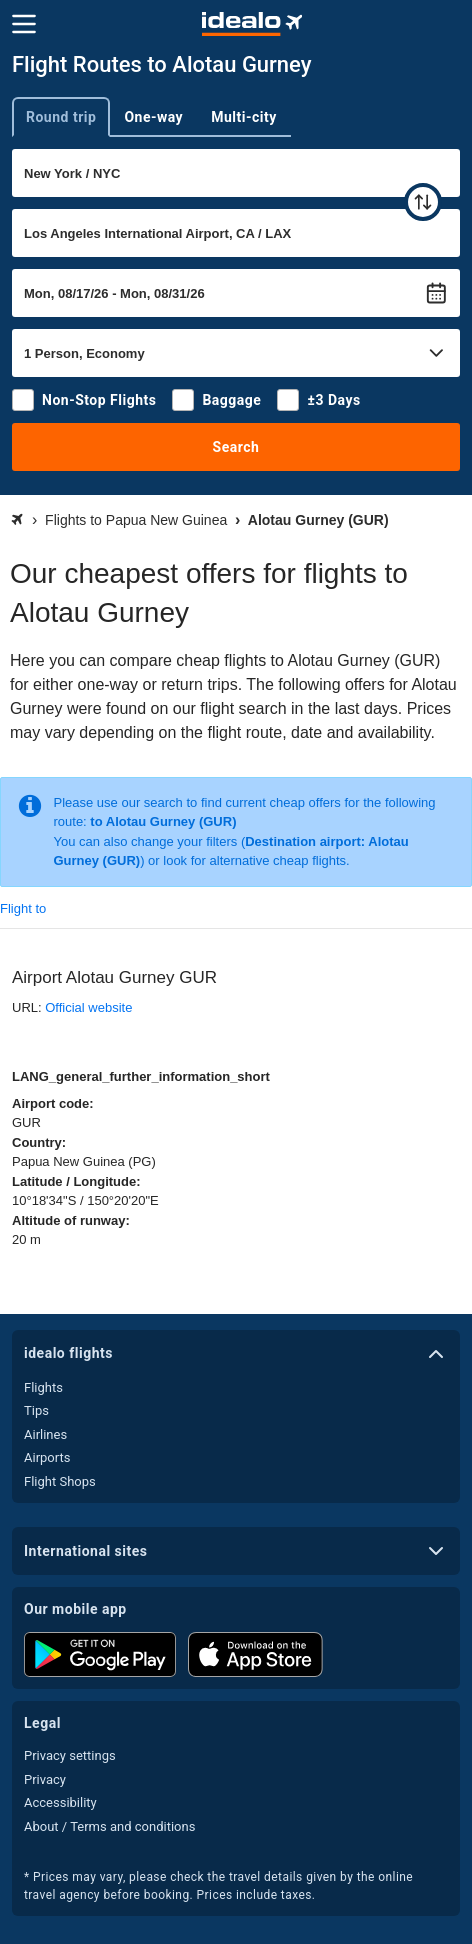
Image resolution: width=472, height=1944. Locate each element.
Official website (88, 1007)
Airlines (45, 1434)
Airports (47, 1457)
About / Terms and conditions (109, 1826)
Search (236, 447)
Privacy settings (70, 1755)
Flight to (23, 908)
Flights (43, 1387)
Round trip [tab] (61, 117)
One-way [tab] (153, 117)
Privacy (45, 1779)
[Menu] (24, 24)
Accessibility (60, 1802)
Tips (36, 1410)
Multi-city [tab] (244, 117)
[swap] (423, 202)
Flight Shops (60, 1481)
